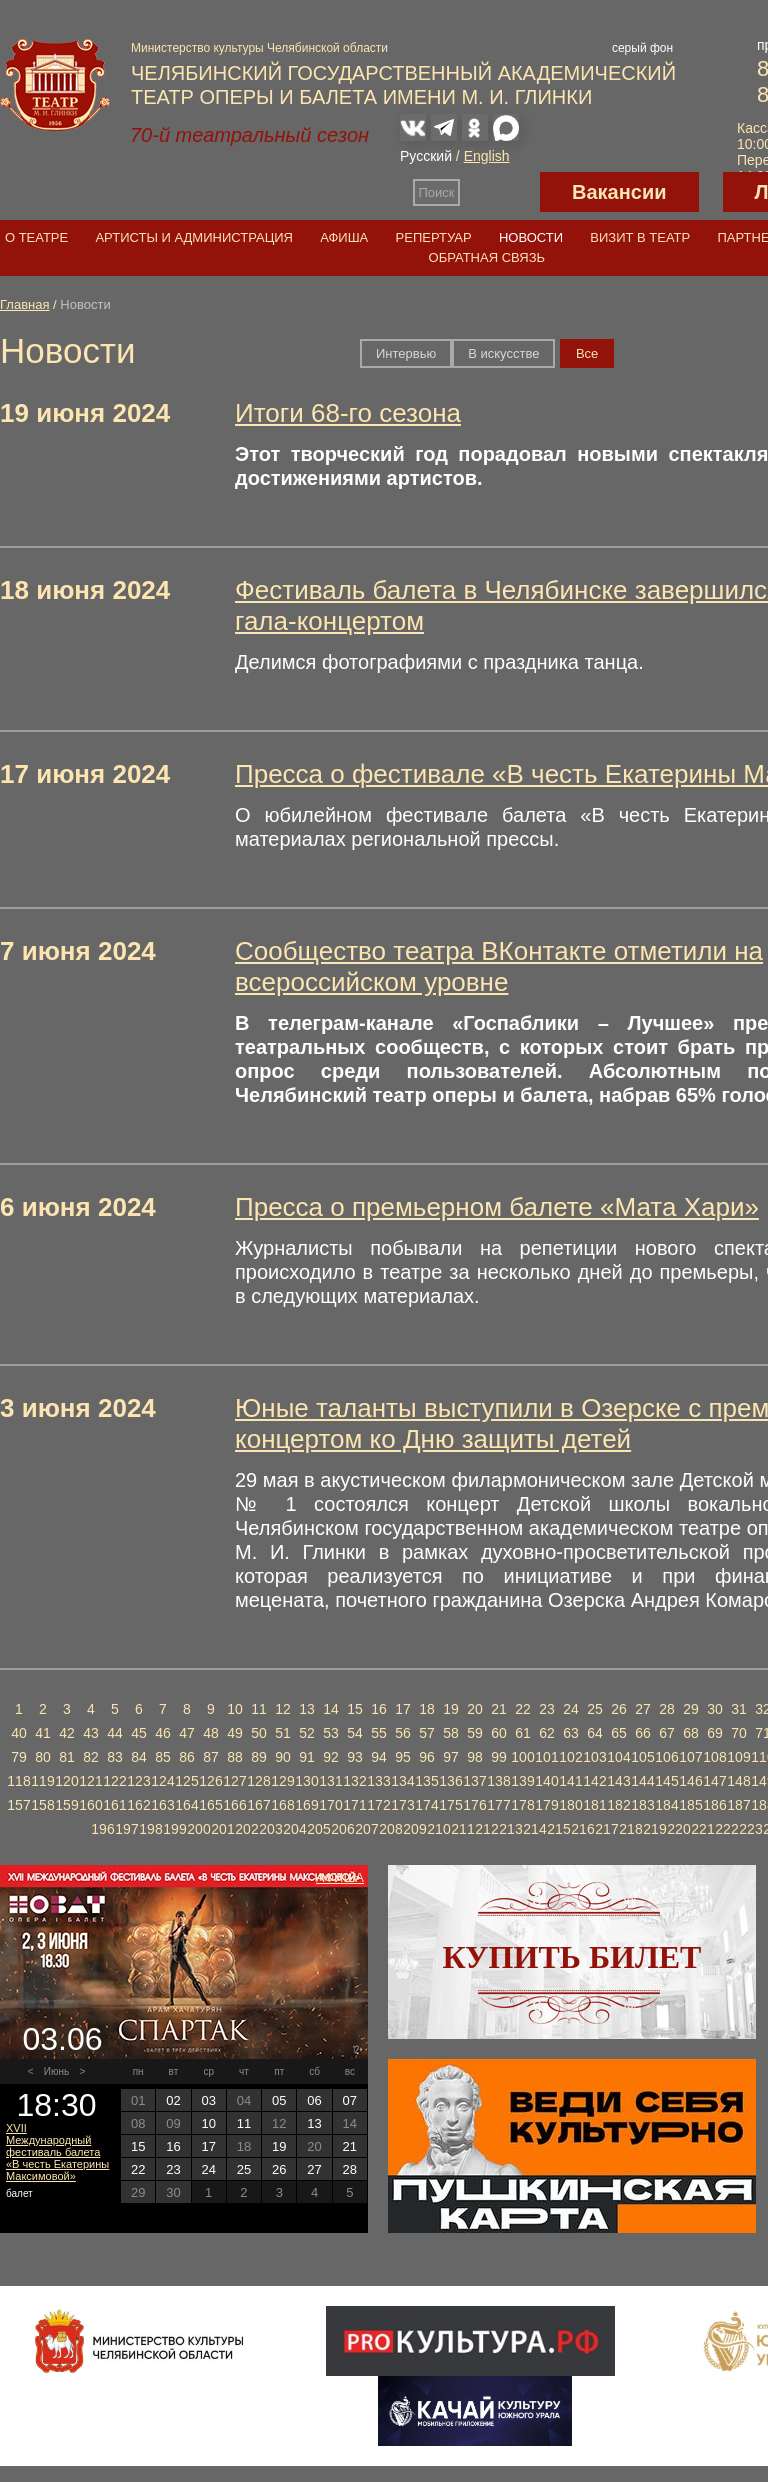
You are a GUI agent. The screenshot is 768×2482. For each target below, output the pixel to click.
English (487, 156)
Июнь (56, 2071)
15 (355, 1709)
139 (522, 1781)
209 (414, 1829)
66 (643, 1733)
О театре (36, 237)
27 (643, 1709)
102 (570, 1757)
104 (618, 1757)
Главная (24, 304)
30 (715, 1709)
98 (475, 1757)
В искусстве (503, 353)
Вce (587, 353)
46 (163, 1733)
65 (619, 1733)
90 (283, 1757)
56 (403, 1733)
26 (619, 1709)
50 (259, 1733)
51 (283, 1733)
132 (354, 1781)
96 (427, 1757)
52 (307, 1733)
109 (738, 1757)
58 (451, 1733)
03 (208, 2100)
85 (163, 1757)
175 (450, 1805)
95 (403, 1757)
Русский (426, 156)
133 (378, 1781)
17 (403, 1709)
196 (102, 1829)
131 (330, 1781)
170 (330, 1805)
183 (642, 1805)
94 (379, 1757)
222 (726, 1829)
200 (198, 1829)
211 (462, 1829)
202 (246, 1829)
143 (618, 1781)
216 (582, 1829)
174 (426, 1805)
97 (451, 1757)
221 (702, 1829)
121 (90, 1781)
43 (91, 1733)
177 (498, 1805)
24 (571, 1709)
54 (355, 1733)
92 (331, 1757)
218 (630, 1829)
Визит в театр (640, 237)
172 (378, 1805)
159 (66, 1805)
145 (666, 1781)
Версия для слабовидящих (500, 192)
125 (186, 1781)
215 (558, 1829)
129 (282, 1781)
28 (667, 1709)
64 (595, 1733)
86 (187, 1757)
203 (270, 1829)
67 (667, 1733)
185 (690, 1805)
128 (258, 1781)
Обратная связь (487, 257)
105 (642, 1757)
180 (570, 1805)
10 (235, 1709)
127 (234, 1781)
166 (234, 1805)
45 (139, 1733)
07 (350, 2100)
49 (235, 1733)
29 (691, 1709)
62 (547, 1733)
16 (379, 1709)
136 (450, 1781)
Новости (531, 237)
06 (314, 2100)
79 (19, 1757)
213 (510, 1829)
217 (606, 1829)
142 (594, 1781)
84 (139, 1757)
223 (750, 1829)
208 (390, 1829)
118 (18, 1781)
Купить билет (572, 1957)
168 (282, 1805)
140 (546, 1781)
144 (642, 1781)
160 (90, 1805)
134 (402, 1781)
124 (162, 1781)
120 (66, 1781)
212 (486, 1829)
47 (187, 1733)
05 (279, 2100)
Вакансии (619, 192)
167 (258, 1805)
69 (715, 1733)
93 (355, 1757)
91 (307, 1757)
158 (42, 1805)
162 (138, 1805)
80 (43, 1757)
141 (570, 1781)
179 (546, 1805)
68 (691, 1733)
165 (210, 1805)
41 (43, 1733)
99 (499, 1757)
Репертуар (434, 237)
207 (366, 1829)
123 (138, 1781)
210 (438, 1829)
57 (427, 1733)
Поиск (437, 192)
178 (522, 1805)
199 (174, 1829)
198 (150, 1829)
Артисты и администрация (194, 237)
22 (523, 1709)
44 (115, 1733)
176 (474, 1805)
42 (67, 1733)
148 (738, 1781)
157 (18, 1805)
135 (426, 1781)
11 (259, 1709)
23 (547, 1709)
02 (173, 2100)
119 (42, 1781)
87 (211, 1757)
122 (114, 1781)
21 (499, 1709)
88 (235, 1757)
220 (678, 1829)
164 (186, 1805)
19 (451, 1709)
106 (666, 1757)
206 (342, 1829)
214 (534, 1829)
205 (318, 1829)
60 (499, 1733)
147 (714, 1781)
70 (739, 1733)
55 (379, 1733)
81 (67, 1757)
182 (618, 1805)
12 (283, 1709)
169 (306, 1805)
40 (19, 1733)
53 (331, 1733)
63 (571, 1733)
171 (354, 1805)
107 (690, 1757)
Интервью (406, 353)
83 (115, 1757)
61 (523, 1733)
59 (475, 1733)
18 (427, 1709)
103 (594, 1757)
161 (114, 1805)
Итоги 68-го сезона (348, 413)
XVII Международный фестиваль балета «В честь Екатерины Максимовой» (57, 2152)
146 (690, 1781)
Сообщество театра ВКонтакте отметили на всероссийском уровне (499, 966)
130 (306, 1781)
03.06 (62, 2039)
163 (162, 1805)
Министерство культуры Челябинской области (259, 48)
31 (739, 1709)
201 (222, 1829)
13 (307, 1709)
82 (91, 1757)
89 (259, 1757)
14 (331, 1709)
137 (474, 1781)
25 (595, 1709)
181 (594, 1805)
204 (294, 1829)
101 (546, 1757)
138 (498, 1781)
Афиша (344, 237)
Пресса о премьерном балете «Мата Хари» (497, 1207)
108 (714, 1757)
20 (475, 1709)
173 (402, 1805)
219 (654, 1829)
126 (210, 1781)
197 (126, 1829)
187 (738, 1805)
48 (211, 1733)
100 (522, 1757)
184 (666, 1805)
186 (714, 1805)
